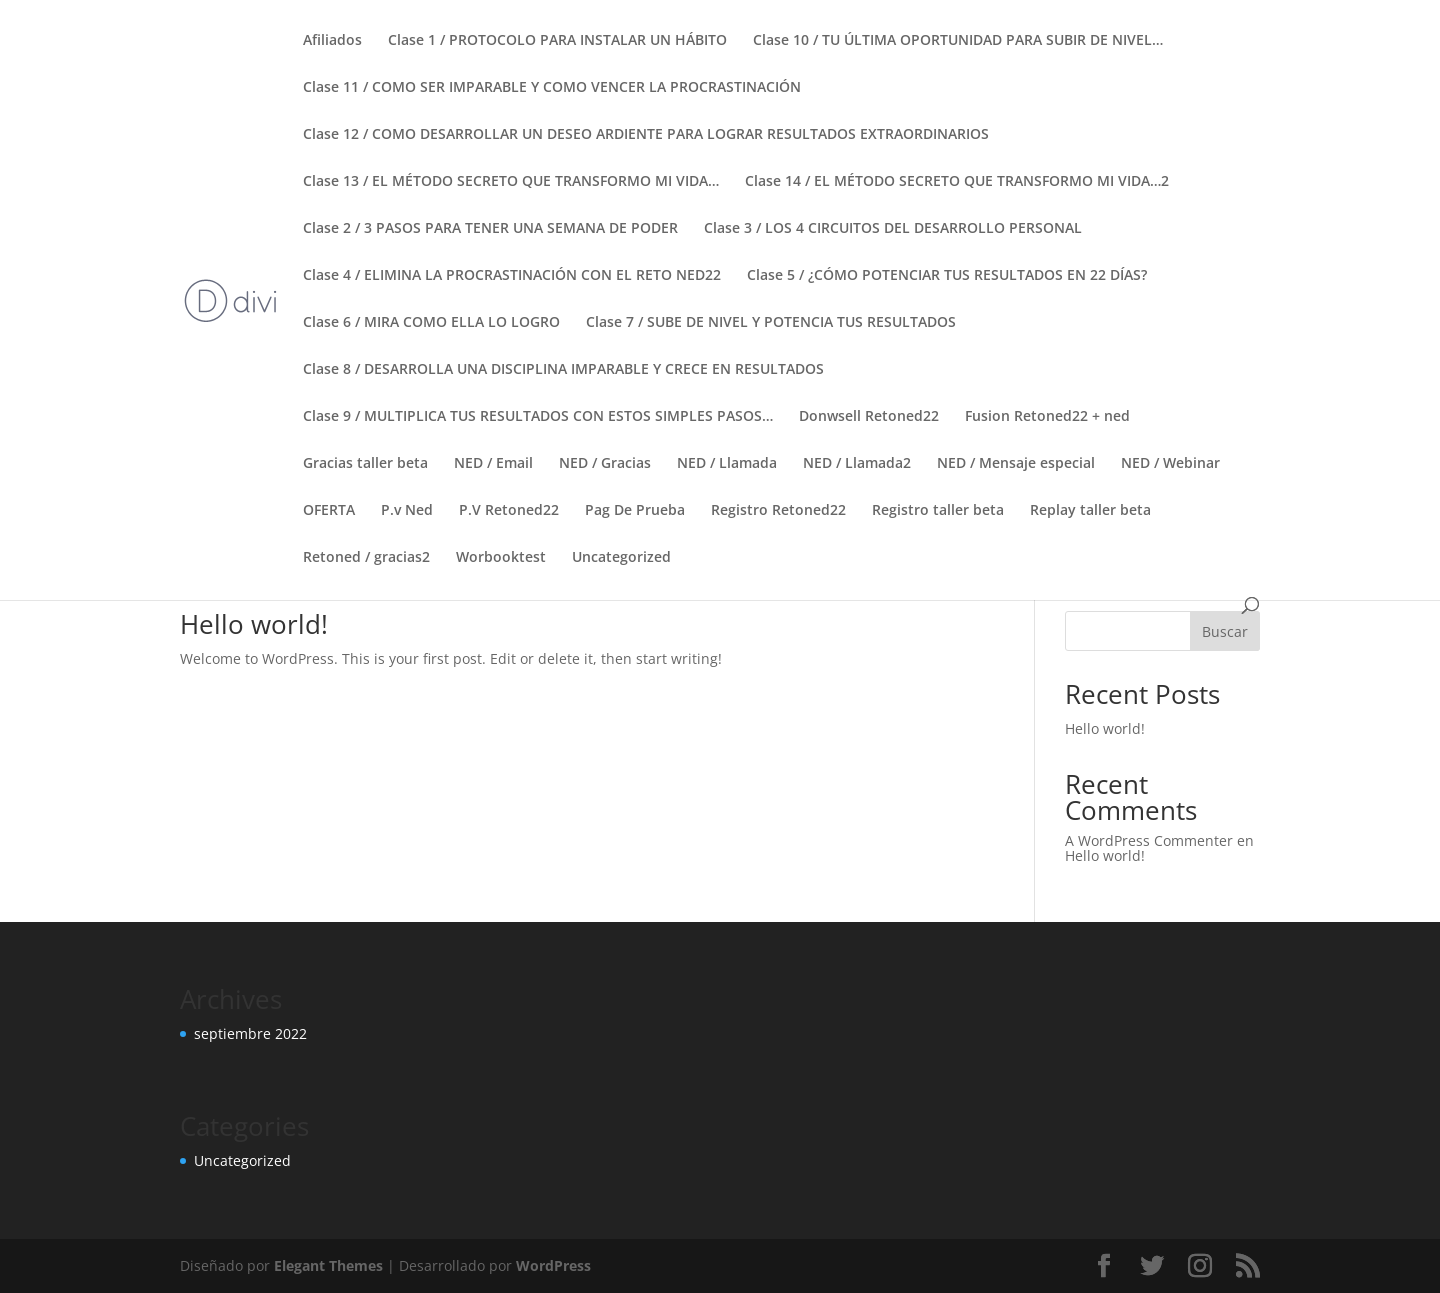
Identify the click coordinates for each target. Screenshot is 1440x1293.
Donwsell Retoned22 (869, 417)
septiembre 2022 (250, 1033)
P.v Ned (407, 511)
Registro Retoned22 (778, 511)
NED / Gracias (605, 464)
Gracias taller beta (365, 464)
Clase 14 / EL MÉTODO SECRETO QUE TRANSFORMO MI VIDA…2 (957, 182)
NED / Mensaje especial (1016, 464)
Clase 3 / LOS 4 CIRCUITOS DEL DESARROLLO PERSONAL (893, 229)
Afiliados (332, 41)
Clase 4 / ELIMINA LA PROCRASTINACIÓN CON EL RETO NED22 (512, 276)
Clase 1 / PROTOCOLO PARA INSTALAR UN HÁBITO (557, 41)
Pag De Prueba (635, 511)
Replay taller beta (1090, 511)
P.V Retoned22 (509, 511)
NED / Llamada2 (857, 464)
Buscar (1225, 631)
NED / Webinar (1170, 464)
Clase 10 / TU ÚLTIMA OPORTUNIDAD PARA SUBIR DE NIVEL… (958, 41)
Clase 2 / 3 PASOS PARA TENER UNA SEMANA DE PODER (490, 229)
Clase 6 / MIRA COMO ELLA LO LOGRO (431, 323)
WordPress (553, 1265)
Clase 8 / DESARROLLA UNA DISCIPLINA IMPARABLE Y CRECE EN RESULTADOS (563, 370)
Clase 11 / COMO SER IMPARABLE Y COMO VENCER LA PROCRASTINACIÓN (552, 88)
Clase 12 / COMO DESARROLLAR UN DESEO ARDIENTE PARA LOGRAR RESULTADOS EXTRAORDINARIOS (646, 135)
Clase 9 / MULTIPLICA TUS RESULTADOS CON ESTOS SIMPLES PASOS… (538, 417)
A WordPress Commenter (1149, 840)
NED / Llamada (727, 464)
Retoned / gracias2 (366, 558)
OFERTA (329, 511)
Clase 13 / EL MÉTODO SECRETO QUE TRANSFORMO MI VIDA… (511, 182)
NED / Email (493, 464)
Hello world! (254, 624)
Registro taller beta (938, 511)
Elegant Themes (328, 1265)
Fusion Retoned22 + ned (1047, 417)
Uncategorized (621, 558)
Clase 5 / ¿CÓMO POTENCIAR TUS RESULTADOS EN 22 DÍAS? (947, 276)
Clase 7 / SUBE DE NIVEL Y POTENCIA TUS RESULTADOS (771, 323)
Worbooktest (501, 558)
